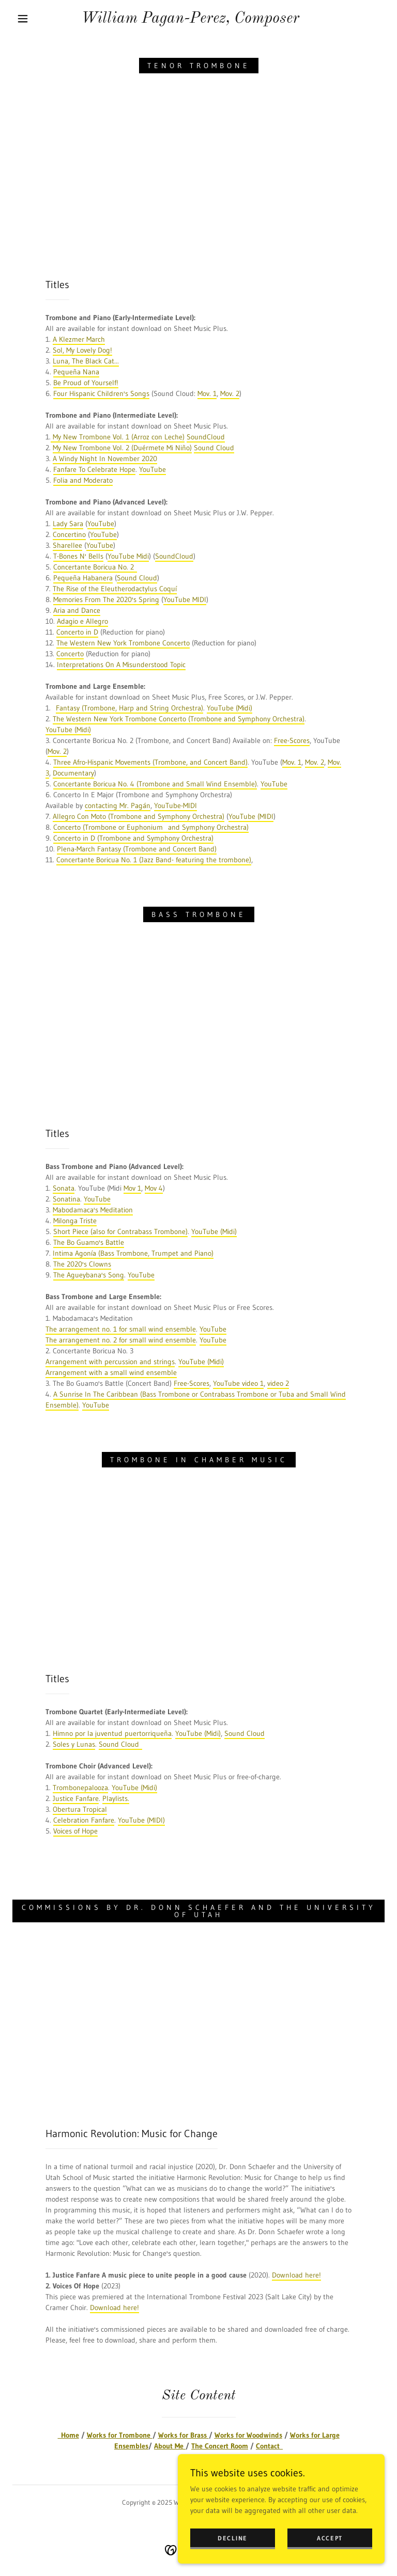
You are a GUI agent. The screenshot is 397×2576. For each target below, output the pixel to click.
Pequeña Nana (76, 371)
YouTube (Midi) (229, 708)
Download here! (296, 2275)
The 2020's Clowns (82, 1264)
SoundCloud (206, 436)
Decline (233, 2538)
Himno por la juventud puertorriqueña (112, 1733)
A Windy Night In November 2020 (105, 458)
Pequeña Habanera (83, 577)
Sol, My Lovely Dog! (82, 350)
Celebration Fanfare (83, 1820)
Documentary (73, 773)
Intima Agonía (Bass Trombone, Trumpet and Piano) (133, 1253)
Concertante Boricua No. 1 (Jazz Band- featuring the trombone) (153, 859)
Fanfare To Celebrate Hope (94, 469)
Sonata (63, 1188)
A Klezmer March (79, 339)
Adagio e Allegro (82, 621)
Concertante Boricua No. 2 (95, 567)
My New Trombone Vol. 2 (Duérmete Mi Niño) (122, 447)
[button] (22, 18)
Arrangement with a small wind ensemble (111, 1372)
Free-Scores (292, 740)
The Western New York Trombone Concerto (123, 642)
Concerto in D (77, 632)
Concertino (69, 534)
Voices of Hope (75, 1831)
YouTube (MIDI (250, 816)
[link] (190, 20)
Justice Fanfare (76, 1798)
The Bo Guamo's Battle (88, 1242)
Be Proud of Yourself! (85, 382)
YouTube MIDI (184, 599)
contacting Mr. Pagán (117, 805)
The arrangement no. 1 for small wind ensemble (120, 1329)
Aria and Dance (76, 610)
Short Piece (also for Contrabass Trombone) (120, 1231)
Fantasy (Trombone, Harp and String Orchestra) (129, 708)
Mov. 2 (229, 393)
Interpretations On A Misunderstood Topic (121, 664)
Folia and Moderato (83, 480)
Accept (330, 2538)
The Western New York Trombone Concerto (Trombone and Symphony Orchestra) (178, 718)
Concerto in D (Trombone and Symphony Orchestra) (133, 838)
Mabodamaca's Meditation (93, 1209)
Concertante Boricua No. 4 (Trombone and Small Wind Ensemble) (155, 783)
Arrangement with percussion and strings (110, 1361)
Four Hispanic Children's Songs (101, 393)
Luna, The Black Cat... (86, 361)
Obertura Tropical (80, 1809)
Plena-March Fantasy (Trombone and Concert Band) (137, 849)
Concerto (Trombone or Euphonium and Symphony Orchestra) (151, 827)
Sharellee (67, 545)
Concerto (70, 653)
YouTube (152, 469)
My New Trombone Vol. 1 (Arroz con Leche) (118, 436)
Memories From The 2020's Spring (106, 599)
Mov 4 (154, 1188)
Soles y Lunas (74, 1744)
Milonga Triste (75, 1220)
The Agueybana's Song (88, 1274)
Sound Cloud (214, 447)
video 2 (278, 1383)
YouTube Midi (128, 556)
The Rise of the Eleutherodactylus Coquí (115, 588)
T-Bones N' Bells (78, 556)
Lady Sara (68, 523)
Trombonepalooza (80, 1787)
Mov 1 (132, 1188)
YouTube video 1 (238, 1383)
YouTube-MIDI (175, 805)
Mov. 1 (207, 393)
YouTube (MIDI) (141, 1820)
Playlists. (115, 1798)
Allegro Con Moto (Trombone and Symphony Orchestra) (138, 816)
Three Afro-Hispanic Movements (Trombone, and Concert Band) (150, 762)
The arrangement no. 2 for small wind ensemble (120, 1340)
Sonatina (66, 1199)
